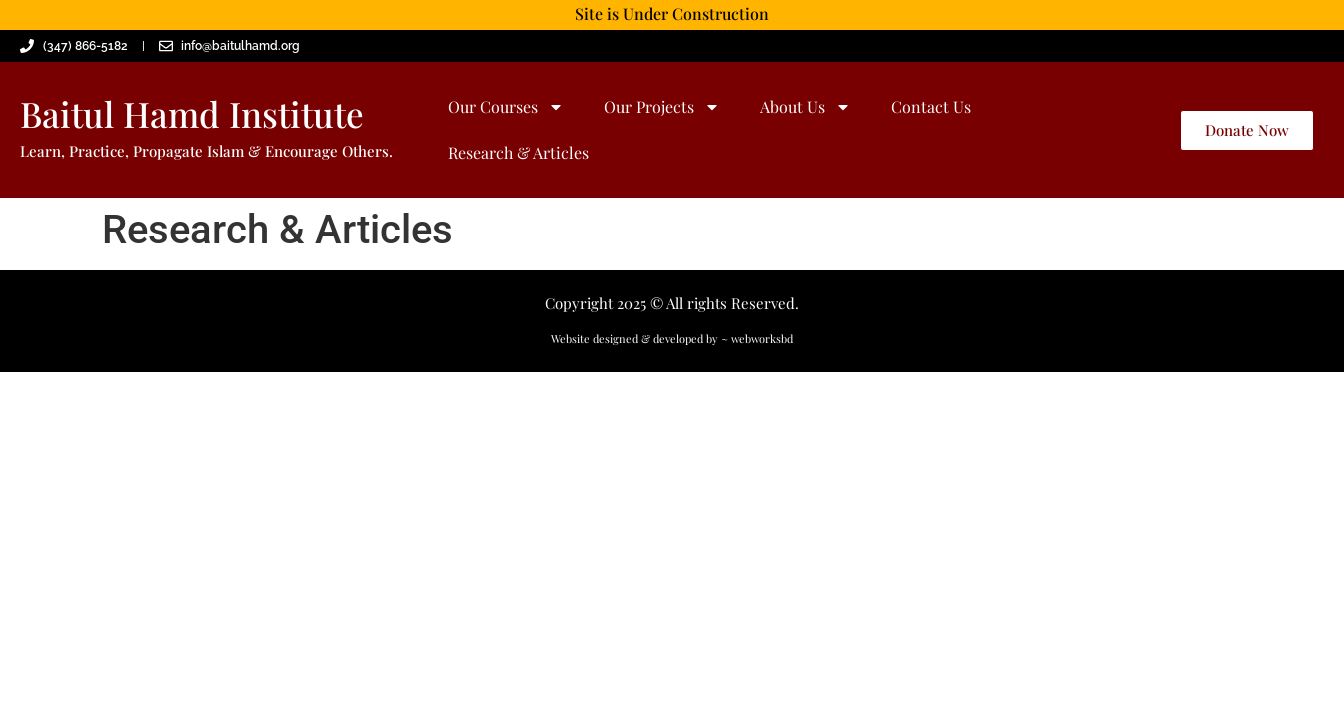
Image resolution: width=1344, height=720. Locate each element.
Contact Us (931, 106)
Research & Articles (518, 152)
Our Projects (662, 107)
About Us (805, 107)
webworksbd (762, 338)
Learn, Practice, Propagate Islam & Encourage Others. (206, 151)
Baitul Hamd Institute (192, 113)
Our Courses (506, 107)
